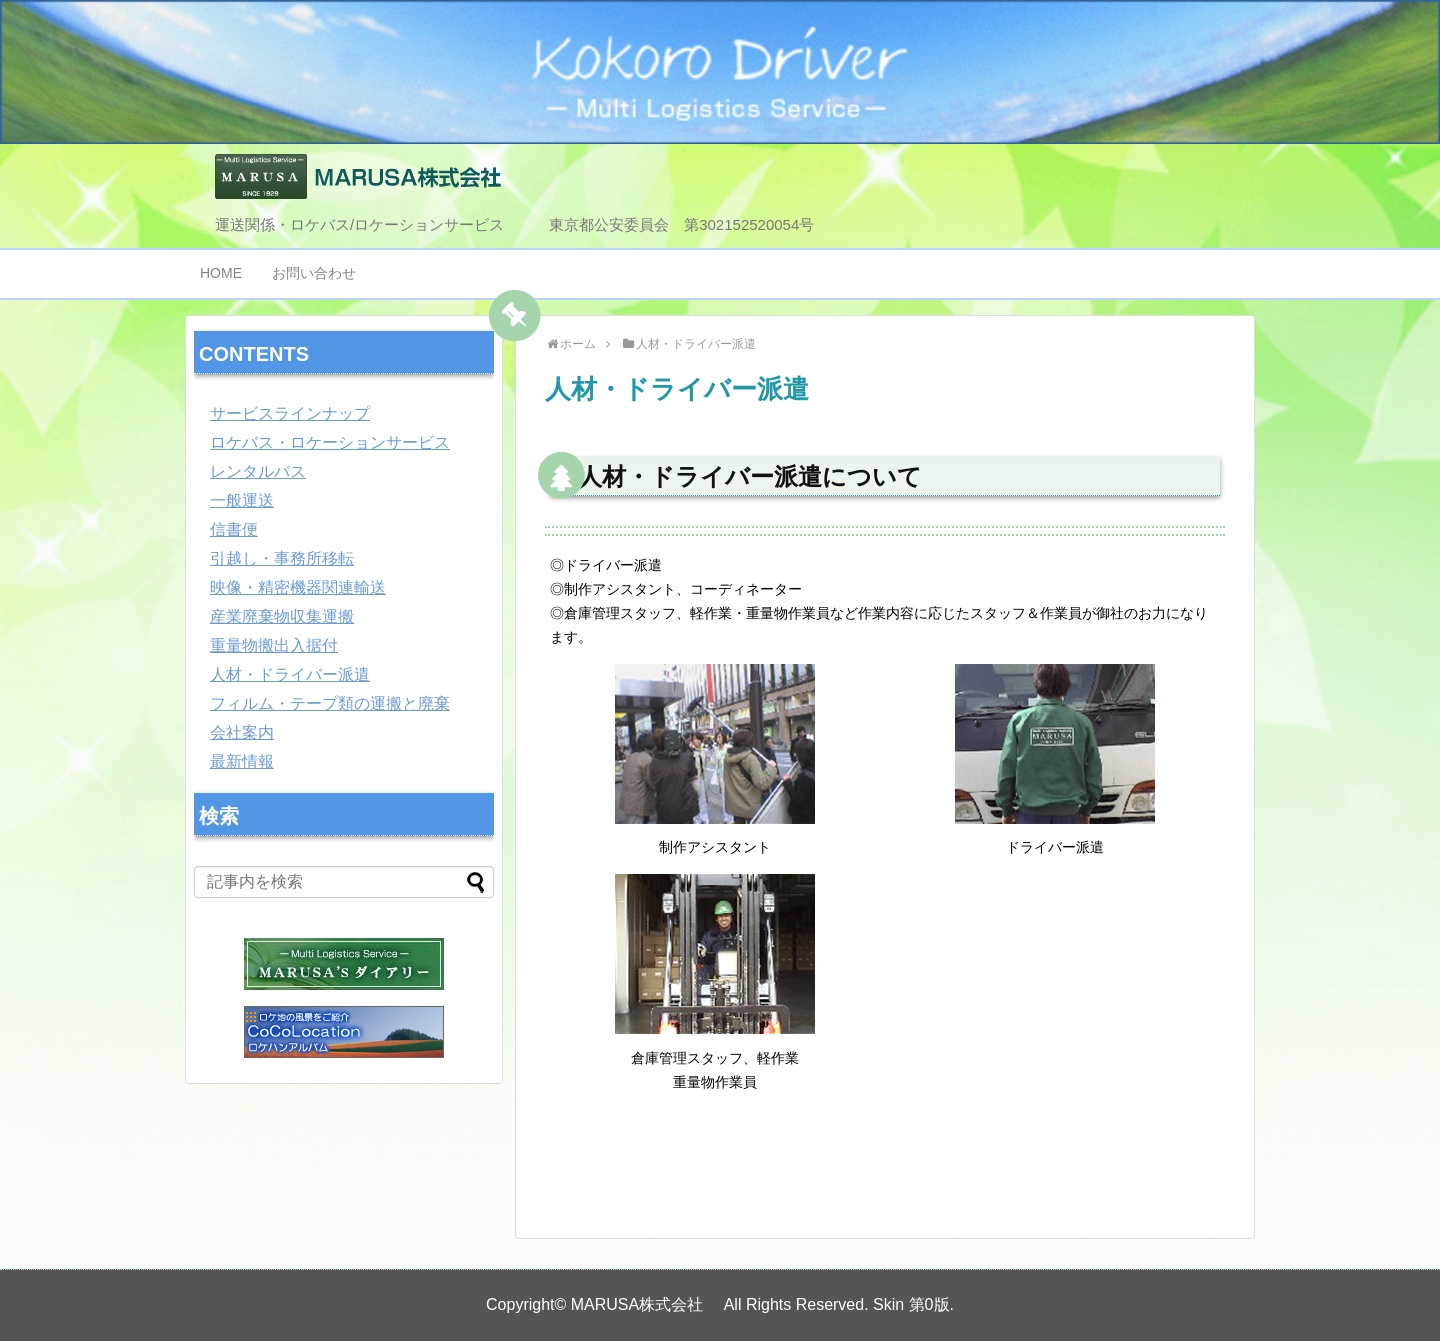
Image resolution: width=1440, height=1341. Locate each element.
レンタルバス (258, 471)
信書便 (234, 529)
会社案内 (242, 732)
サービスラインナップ (290, 413)
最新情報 (242, 761)
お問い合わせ (314, 273)
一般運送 (242, 500)
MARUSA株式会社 (645, 1304)
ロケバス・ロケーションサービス (330, 442)
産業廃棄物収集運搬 (282, 616)
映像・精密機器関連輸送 (298, 587)
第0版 (929, 1304)
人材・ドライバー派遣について (750, 476)
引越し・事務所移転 (282, 558)
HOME (221, 273)
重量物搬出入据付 (274, 645)
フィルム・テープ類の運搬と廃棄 (330, 703)
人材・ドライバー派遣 (290, 674)
